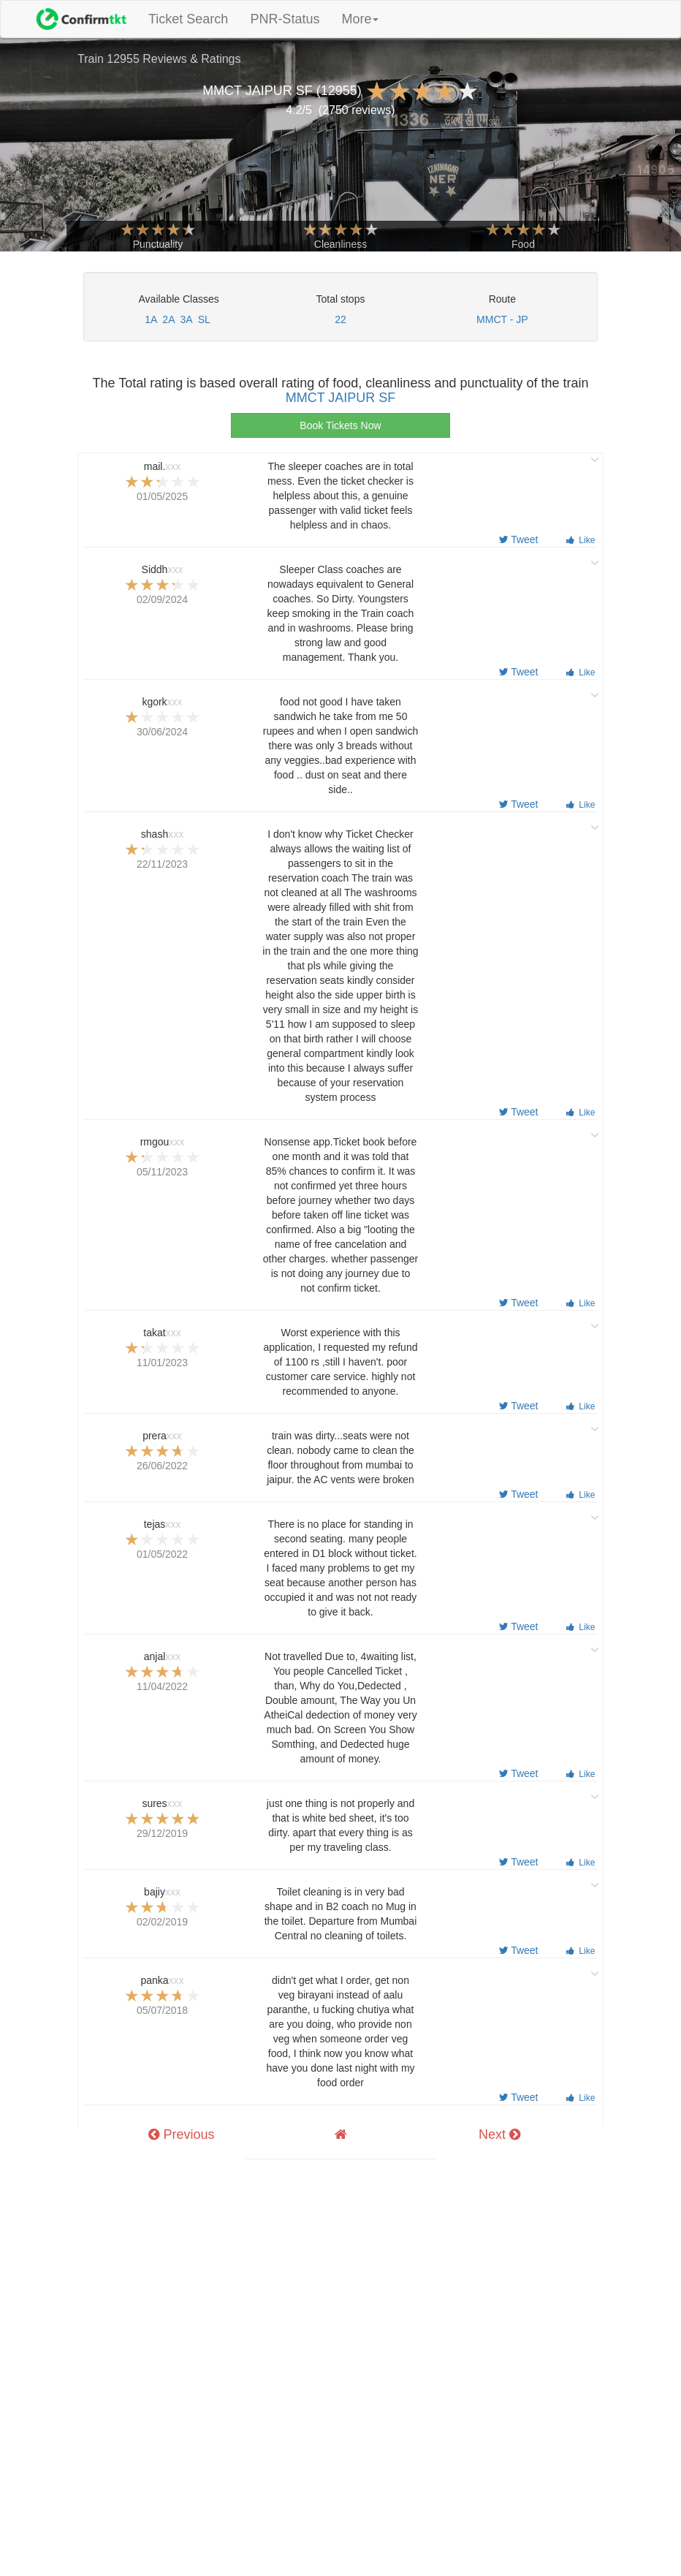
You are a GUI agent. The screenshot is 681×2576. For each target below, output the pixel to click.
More (359, 19)
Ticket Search (193, 18)
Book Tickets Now (340, 425)
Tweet (519, 539)
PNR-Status (284, 19)
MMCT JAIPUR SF (341, 397)
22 (340, 319)
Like (581, 540)
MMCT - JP (502, 319)
